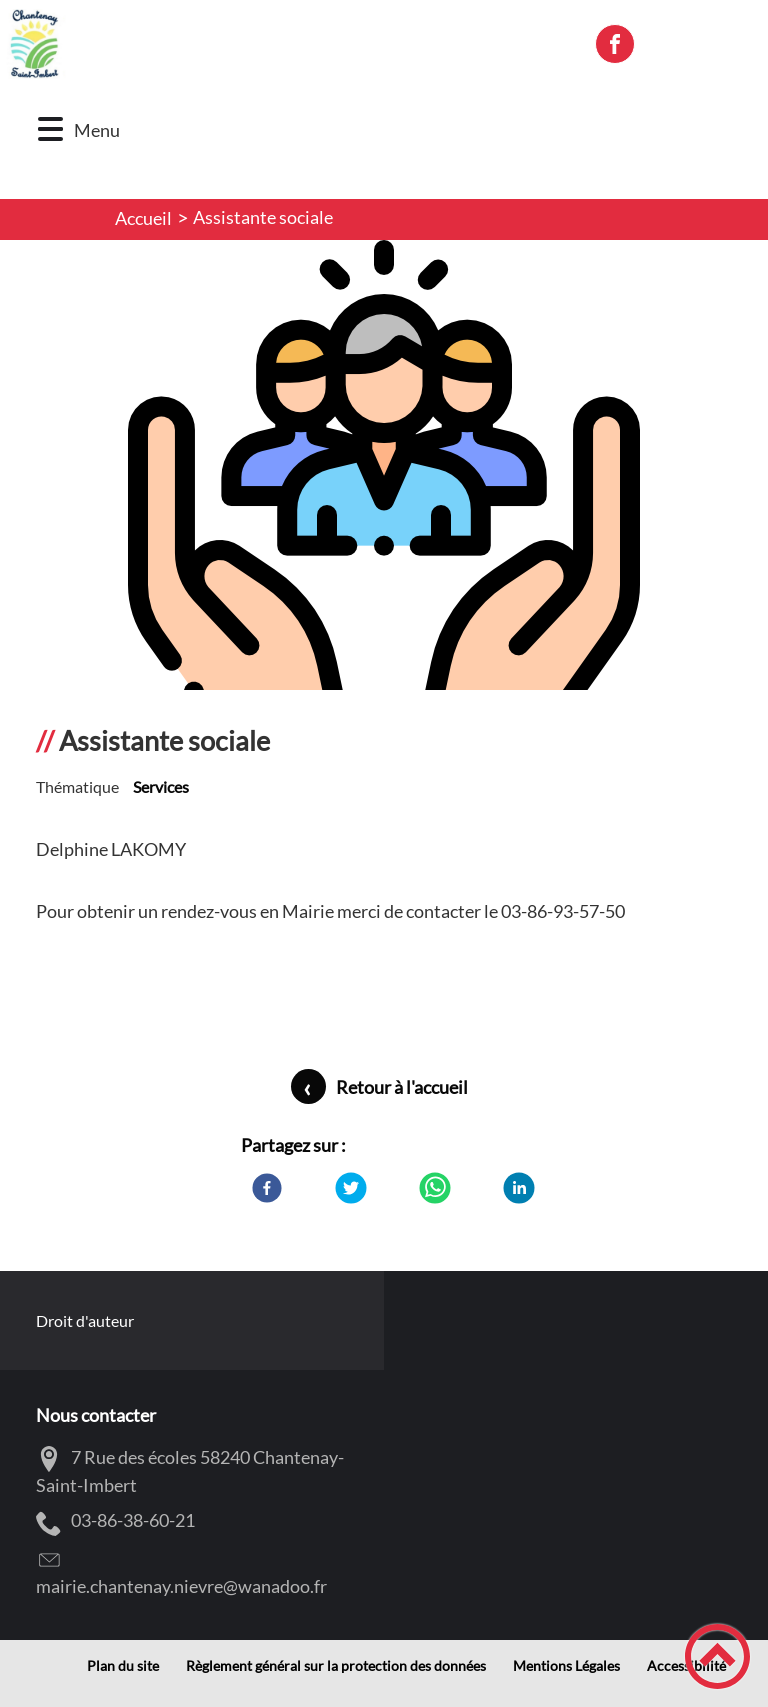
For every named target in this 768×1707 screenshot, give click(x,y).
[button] (50, 129)
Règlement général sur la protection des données (336, 1666)
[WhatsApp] (435, 1188)
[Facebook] (267, 1188)
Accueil (143, 218)
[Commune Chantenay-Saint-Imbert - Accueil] (288, 44)
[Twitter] (351, 1188)
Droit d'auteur (85, 1320)
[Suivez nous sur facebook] (615, 44)
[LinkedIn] (519, 1188)
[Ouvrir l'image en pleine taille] (384, 497)
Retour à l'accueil (402, 1087)
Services (161, 786)
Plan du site (123, 1666)
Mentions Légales (566, 1666)
